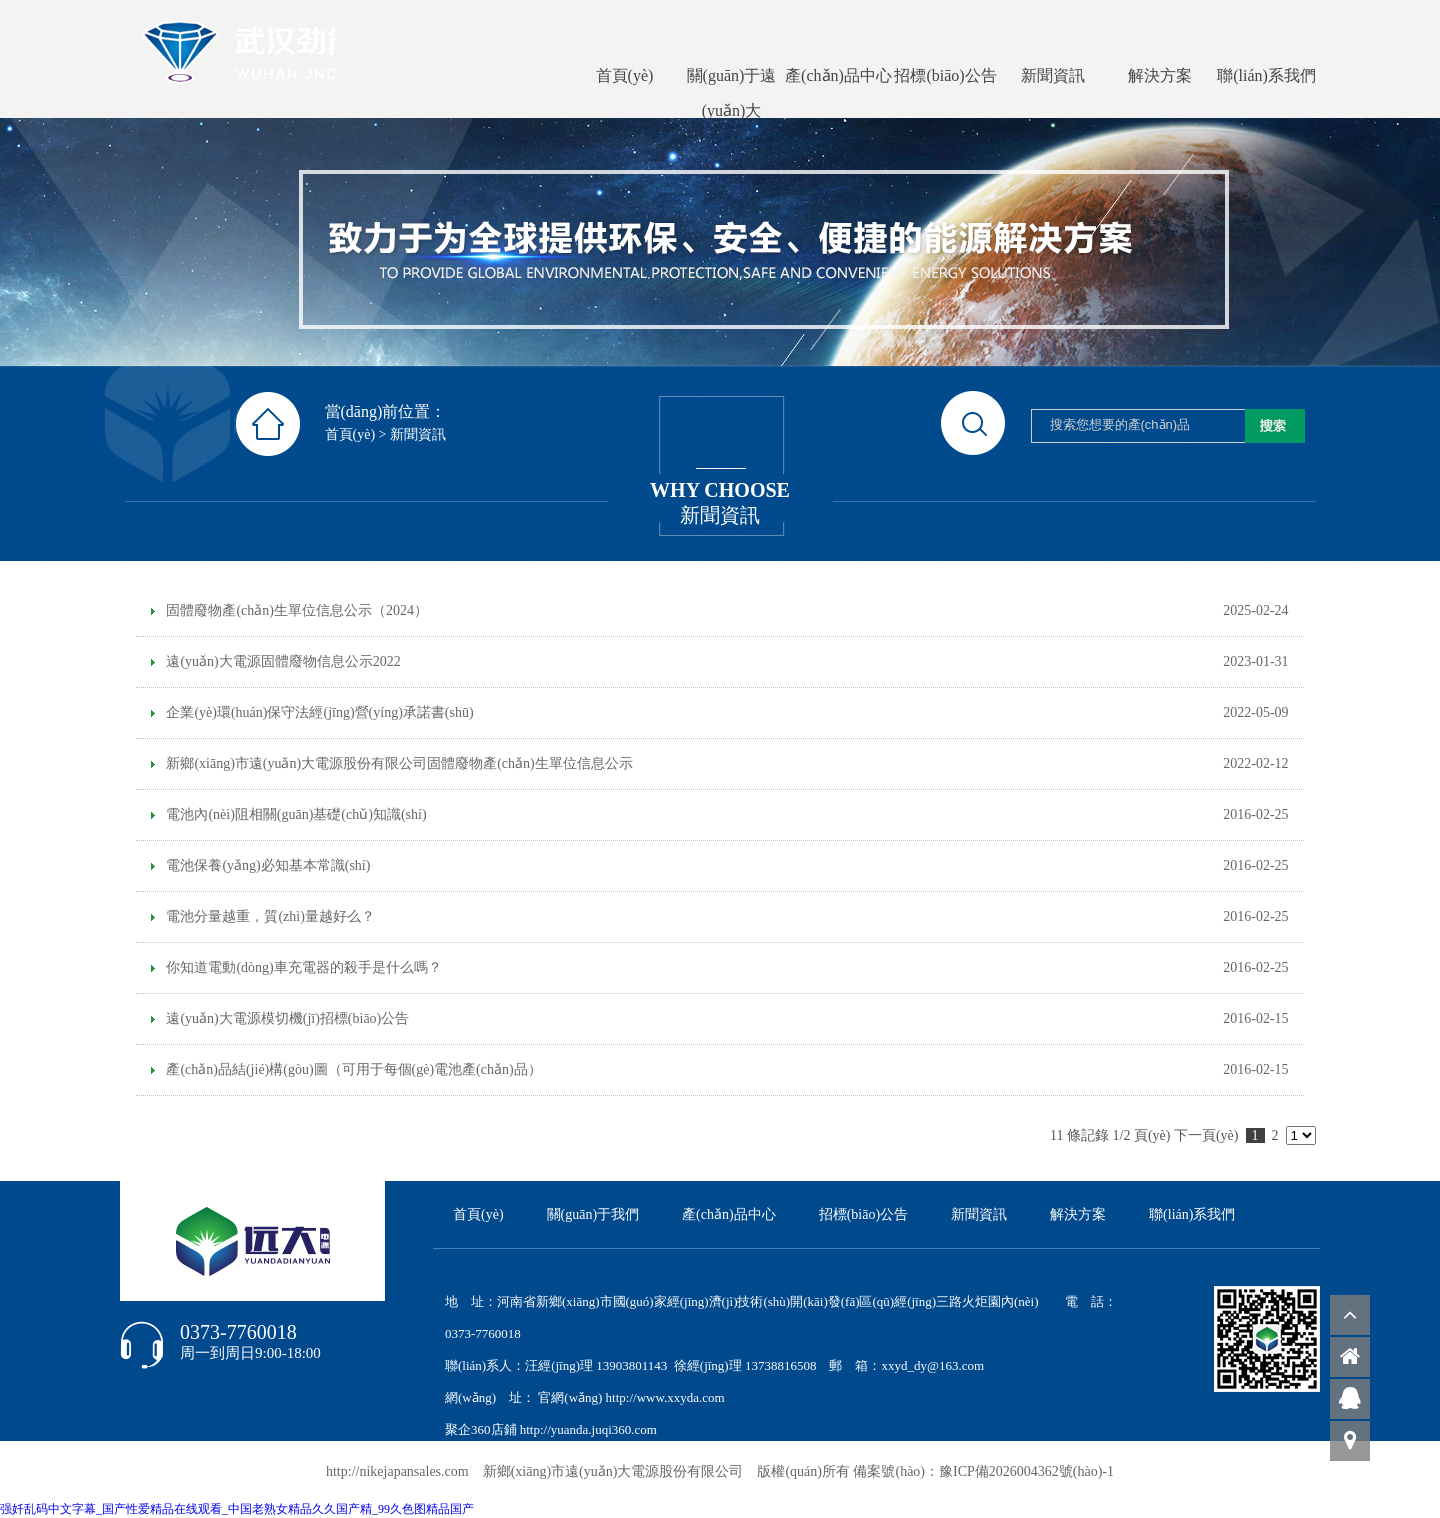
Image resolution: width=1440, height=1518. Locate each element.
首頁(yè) (350, 434)
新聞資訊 (418, 434)
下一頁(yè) (1206, 1135)
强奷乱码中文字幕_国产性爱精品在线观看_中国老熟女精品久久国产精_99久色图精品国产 (237, 1509)
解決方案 (1078, 1214)
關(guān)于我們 (593, 1214)
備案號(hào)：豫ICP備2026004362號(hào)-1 (983, 1471)
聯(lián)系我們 (1192, 1214)
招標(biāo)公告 (863, 1214)
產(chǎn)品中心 (729, 1214)
